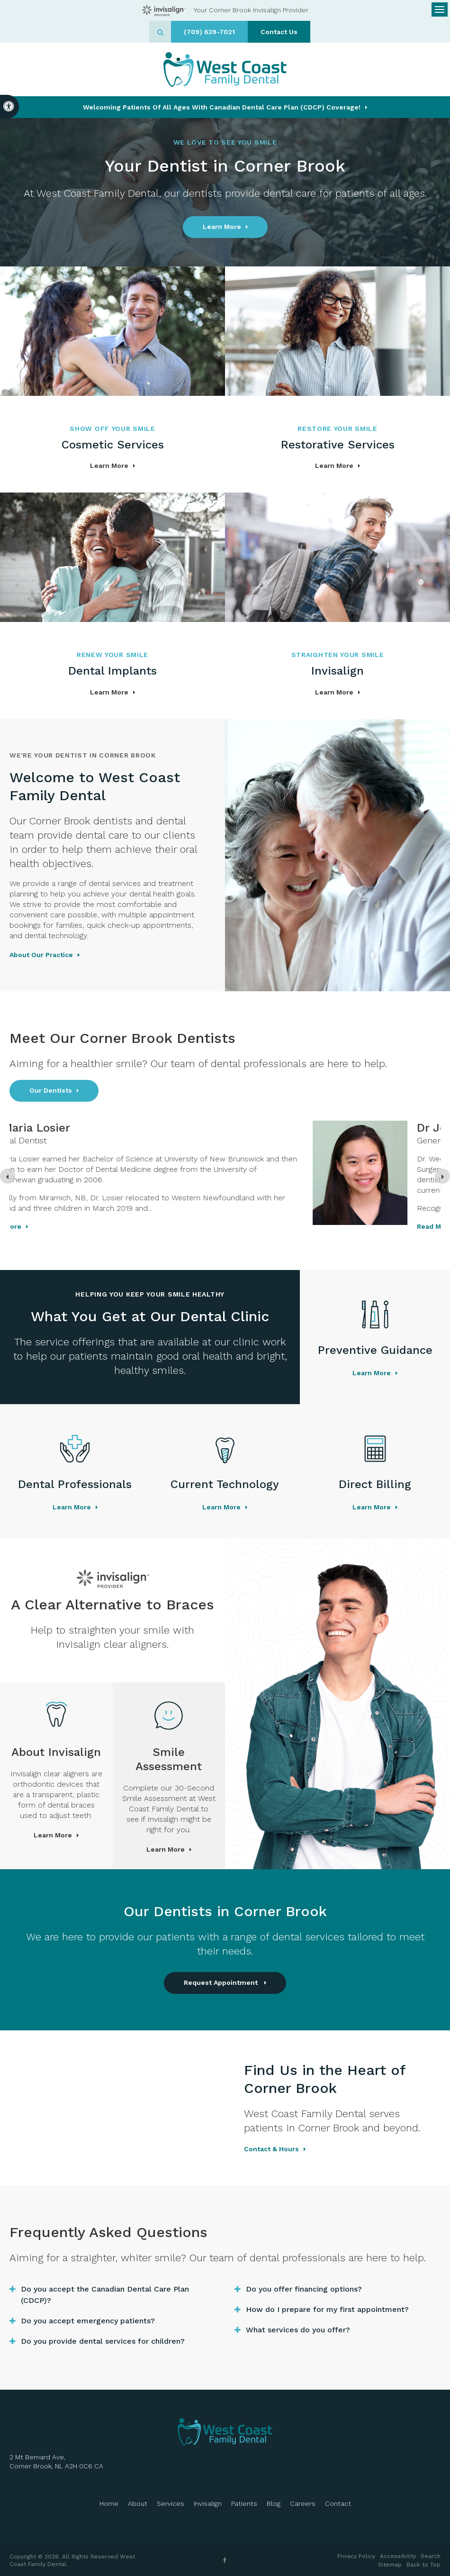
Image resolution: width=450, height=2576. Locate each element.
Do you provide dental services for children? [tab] (103, 2341)
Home (108, 2503)
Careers (302, 2503)
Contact (338, 2503)
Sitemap (390, 2564)
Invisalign (337, 670)
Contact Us (279, 32)
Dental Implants (112, 670)
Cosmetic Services (113, 444)
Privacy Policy (356, 2556)
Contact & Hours (271, 2149)
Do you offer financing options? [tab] (304, 2288)
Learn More (222, 226)
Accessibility (398, 2556)
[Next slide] (442, 1176)
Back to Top (423, 2564)
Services (170, 2503)
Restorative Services (338, 444)
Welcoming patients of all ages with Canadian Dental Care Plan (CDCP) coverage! (221, 107)
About (137, 2503)
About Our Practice (41, 955)
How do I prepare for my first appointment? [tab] (327, 2309)
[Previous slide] (7, 1176)
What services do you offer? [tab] (298, 2329)
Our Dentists (50, 1090)
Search (431, 2556)
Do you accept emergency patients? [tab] (88, 2320)
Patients (244, 2503)
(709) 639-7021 (209, 32)
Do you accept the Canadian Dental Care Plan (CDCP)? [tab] (105, 2294)
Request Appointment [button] (222, 1982)
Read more (131, 1226)
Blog (273, 2503)
